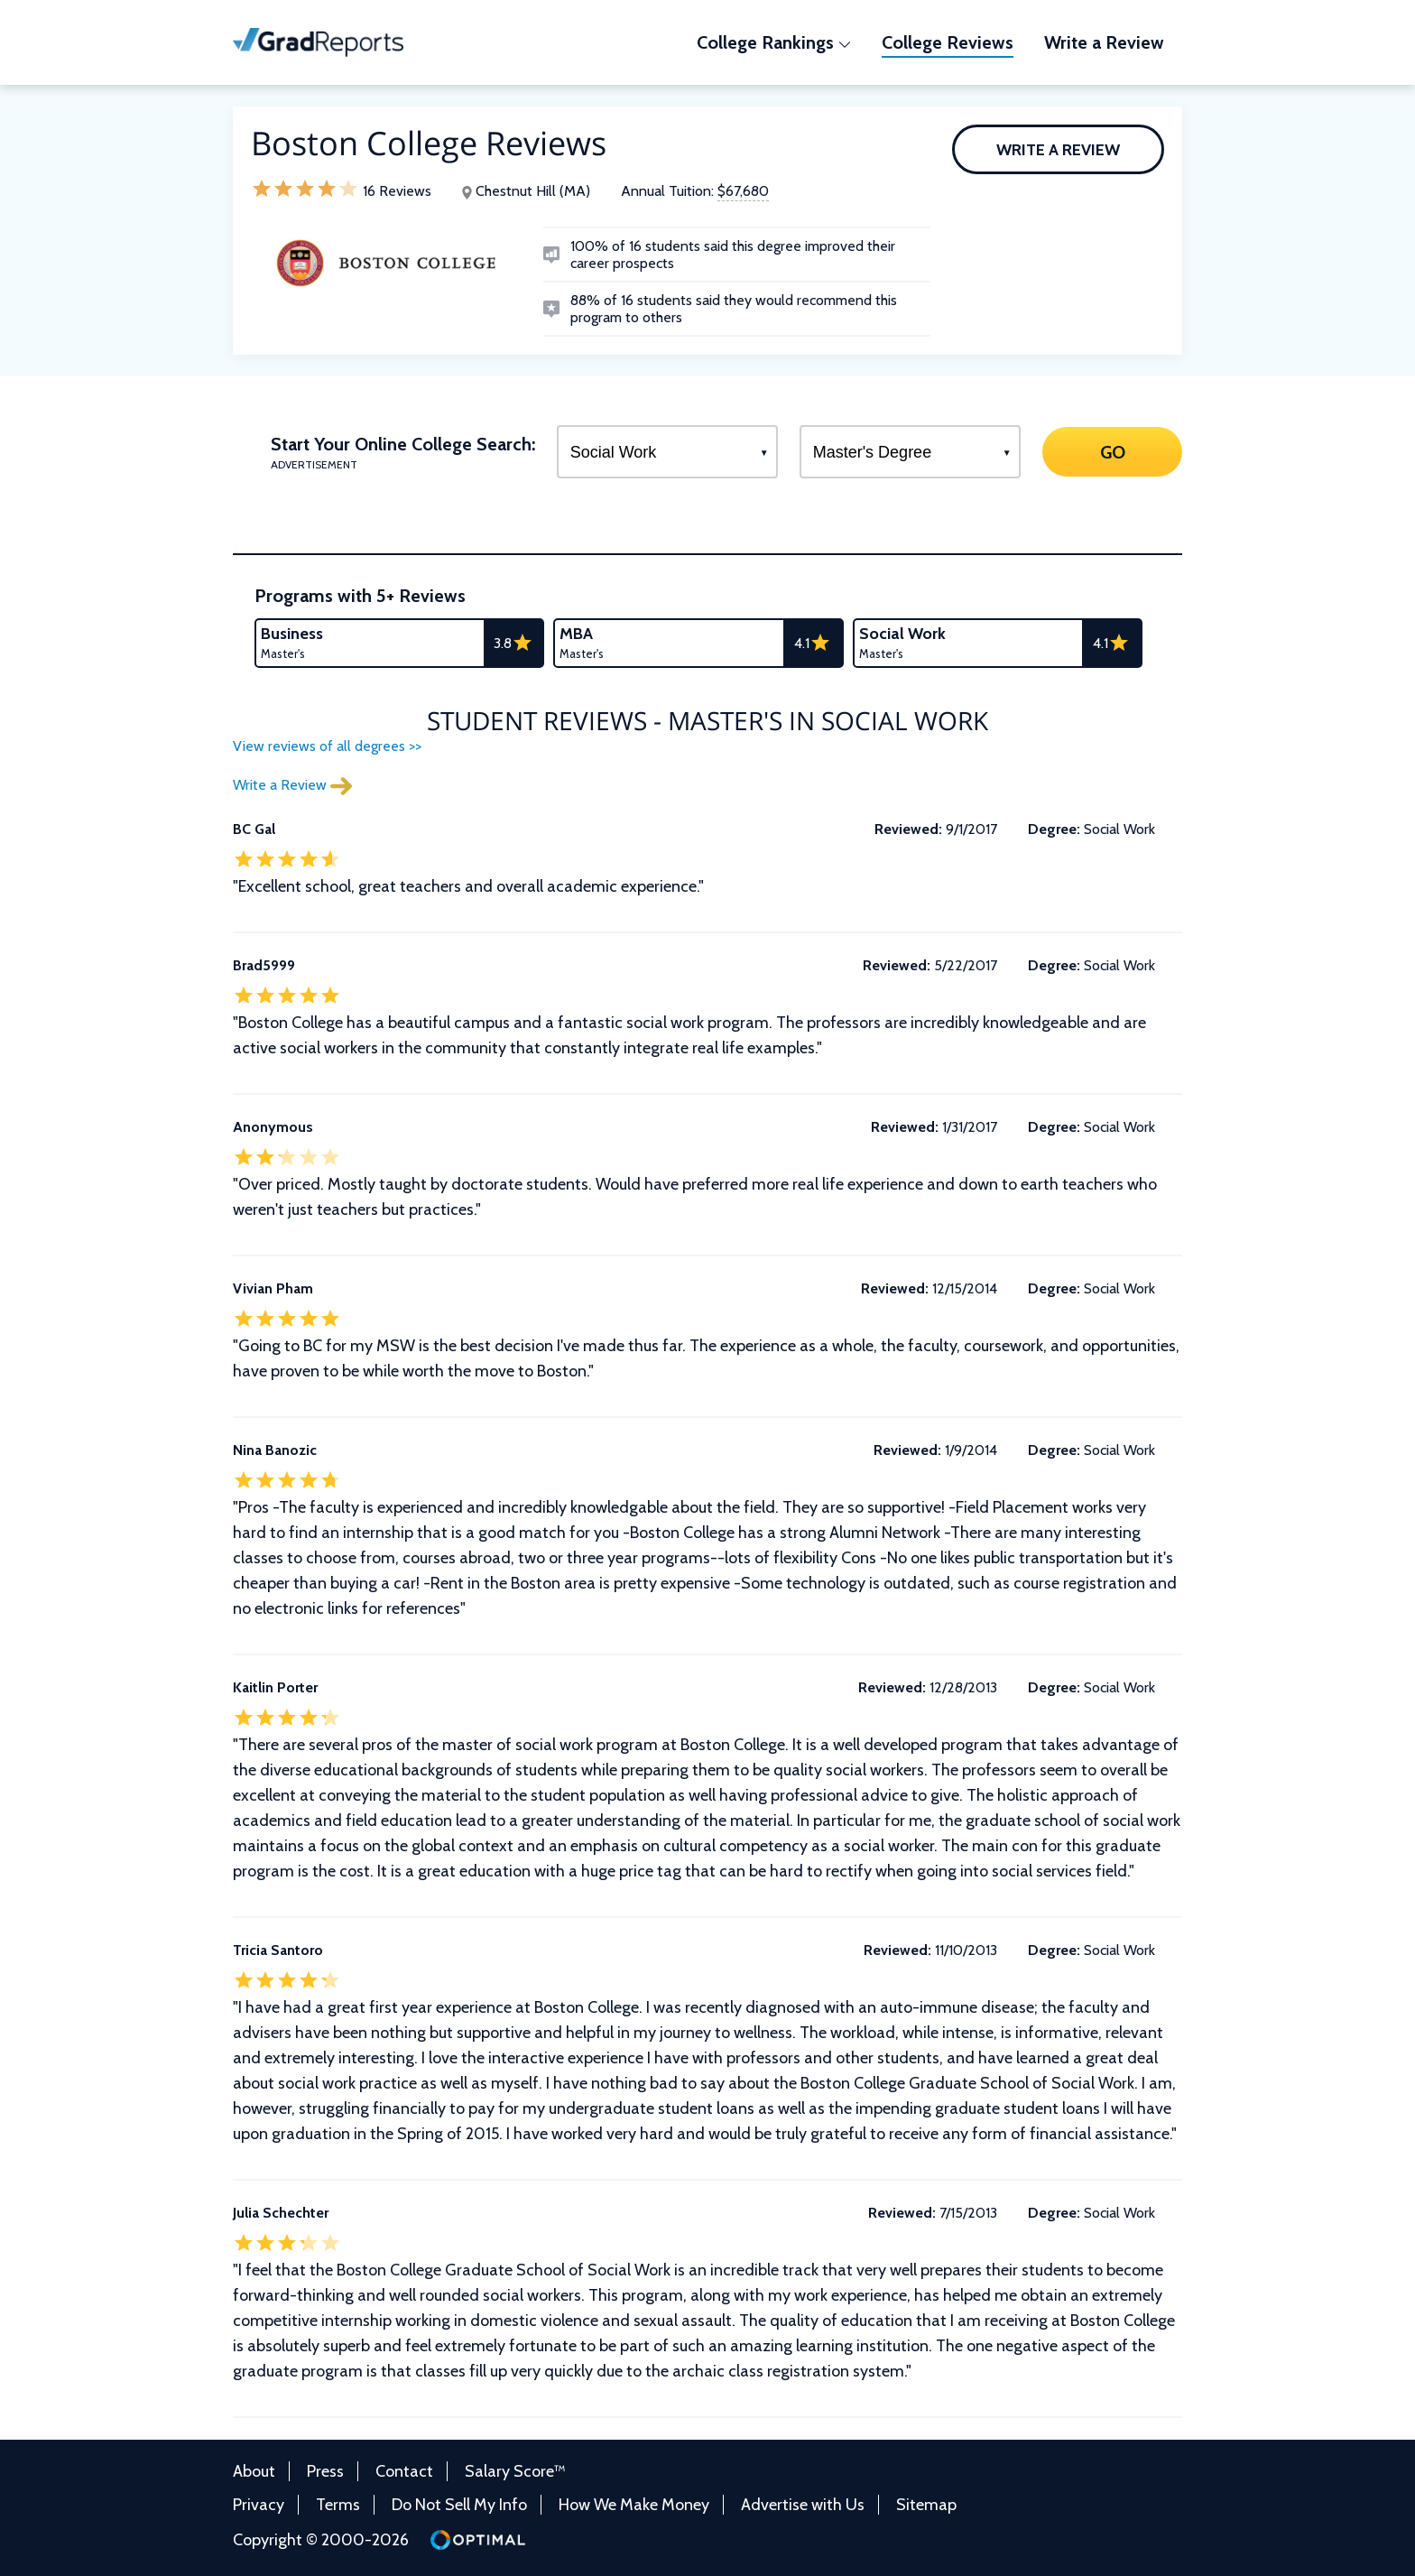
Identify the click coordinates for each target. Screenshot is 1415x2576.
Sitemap (926, 2505)
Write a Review (1058, 150)
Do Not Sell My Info (459, 2505)
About (254, 2471)
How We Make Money (634, 2505)
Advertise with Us (803, 2505)
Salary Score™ (515, 2471)
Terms (338, 2505)
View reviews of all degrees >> (327, 746)
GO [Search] (1111, 451)
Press (325, 2471)
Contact (404, 2471)
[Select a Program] (667, 451)
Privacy (258, 2505)
